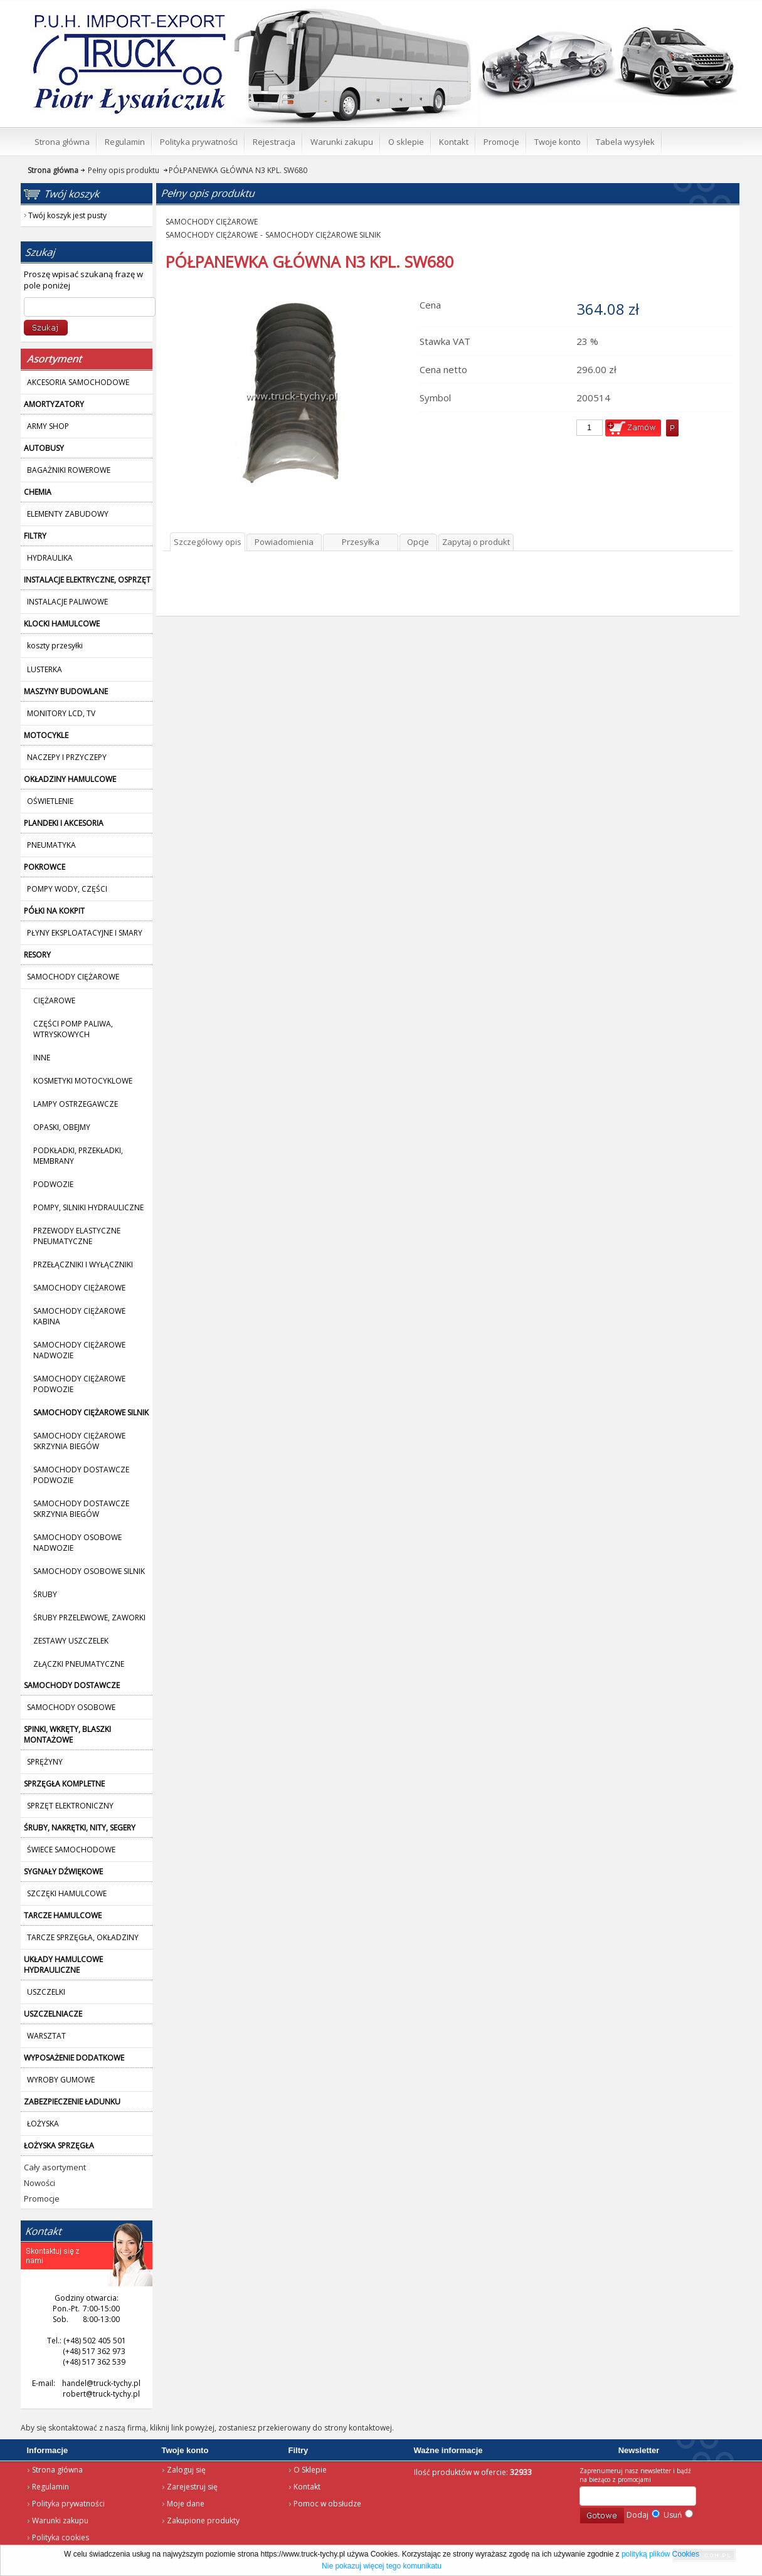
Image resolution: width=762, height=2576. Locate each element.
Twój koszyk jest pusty (640, 10)
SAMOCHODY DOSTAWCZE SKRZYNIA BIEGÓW (81, 1508)
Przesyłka (360, 541)
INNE (41, 1057)
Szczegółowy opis (207, 541)
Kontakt (307, 2486)
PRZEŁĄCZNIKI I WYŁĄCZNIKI (83, 1264)
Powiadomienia (284, 541)
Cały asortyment (55, 2167)
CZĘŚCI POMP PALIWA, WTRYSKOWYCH (73, 1029)
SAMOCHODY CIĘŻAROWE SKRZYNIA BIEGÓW (79, 1441)
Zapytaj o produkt (476, 541)
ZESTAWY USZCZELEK (70, 1640)
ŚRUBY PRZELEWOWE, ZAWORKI (89, 1617)
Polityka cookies (60, 2537)
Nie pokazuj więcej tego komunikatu (382, 2566)
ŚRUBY (45, 1594)
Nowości (39, 2182)
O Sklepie (310, 2469)
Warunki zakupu (60, 2520)
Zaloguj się (186, 2469)
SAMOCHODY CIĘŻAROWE (79, 1287)
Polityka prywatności (68, 2503)
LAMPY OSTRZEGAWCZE (75, 1104)
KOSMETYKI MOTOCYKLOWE (82, 1080)
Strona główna (111, 16)
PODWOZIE (53, 1184)
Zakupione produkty (203, 2520)
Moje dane (185, 2503)
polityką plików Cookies (660, 2554)
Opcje (418, 541)
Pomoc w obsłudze (327, 2503)
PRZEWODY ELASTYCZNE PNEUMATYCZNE (76, 1236)
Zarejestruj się (192, 2486)
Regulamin (50, 2486)
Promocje (42, 2198)
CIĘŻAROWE (54, 1000)
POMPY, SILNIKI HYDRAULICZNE (88, 1207)
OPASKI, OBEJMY (61, 1127)
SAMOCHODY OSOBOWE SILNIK (89, 1571)
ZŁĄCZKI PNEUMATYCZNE (78, 1664)
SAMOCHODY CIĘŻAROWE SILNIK (323, 235)
